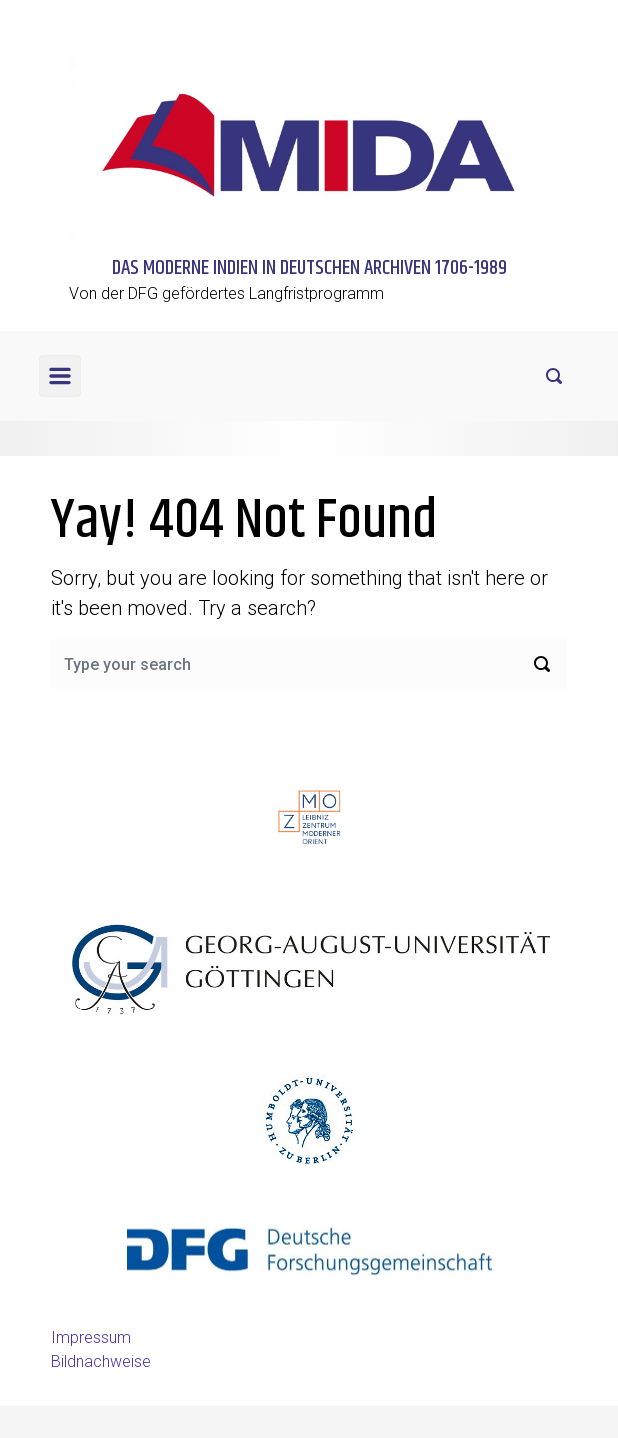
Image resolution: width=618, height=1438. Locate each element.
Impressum (91, 1337)
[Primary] (60, 376)
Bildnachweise (101, 1361)
